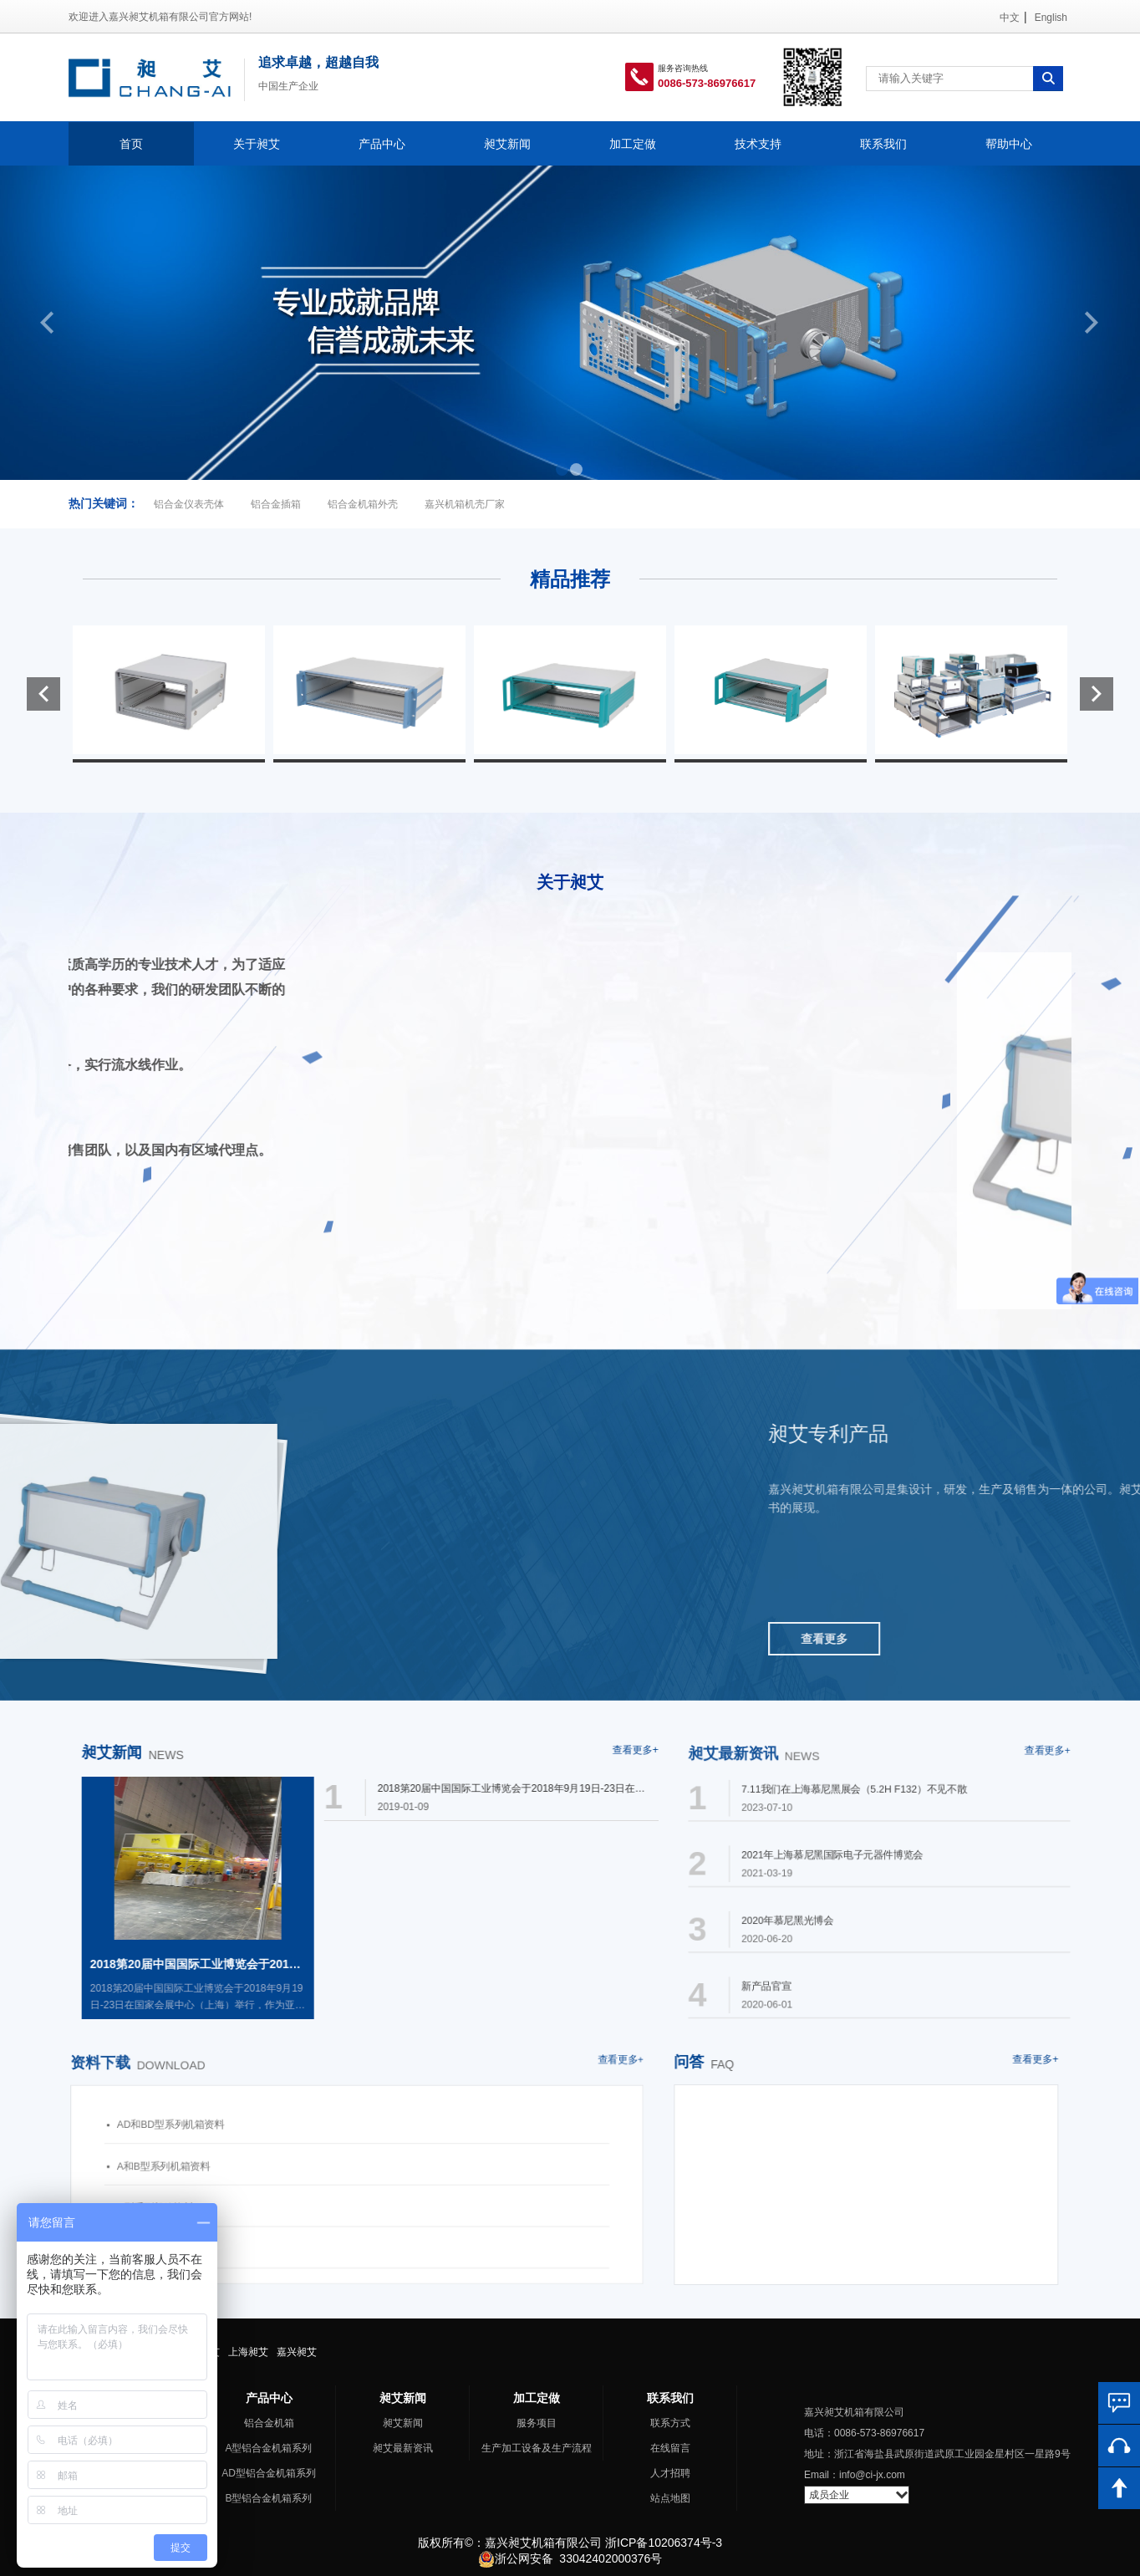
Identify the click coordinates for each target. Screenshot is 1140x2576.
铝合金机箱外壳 (363, 504)
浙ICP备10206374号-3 (663, 2542)
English (1051, 17)
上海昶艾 (248, 2352)
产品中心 (382, 143)
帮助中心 (1008, 143)
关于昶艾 (256, 143)
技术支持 (758, 143)
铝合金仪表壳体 (189, 504)
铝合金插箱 (276, 504)
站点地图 (670, 2498)
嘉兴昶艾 (297, 2352)
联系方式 (670, 2423)
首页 (131, 143)
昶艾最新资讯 (403, 2448)
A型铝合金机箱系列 (268, 2448)
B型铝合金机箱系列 (268, 2498)
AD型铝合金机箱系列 (268, 2473)
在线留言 (670, 2448)
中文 (1010, 17)
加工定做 (632, 143)
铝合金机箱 (269, 2423)
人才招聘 (670, 2473)
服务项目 (537, 2423)
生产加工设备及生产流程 (536, 2448)
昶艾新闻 (507, 143)
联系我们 (883, 143)
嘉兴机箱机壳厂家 (465, 504)
